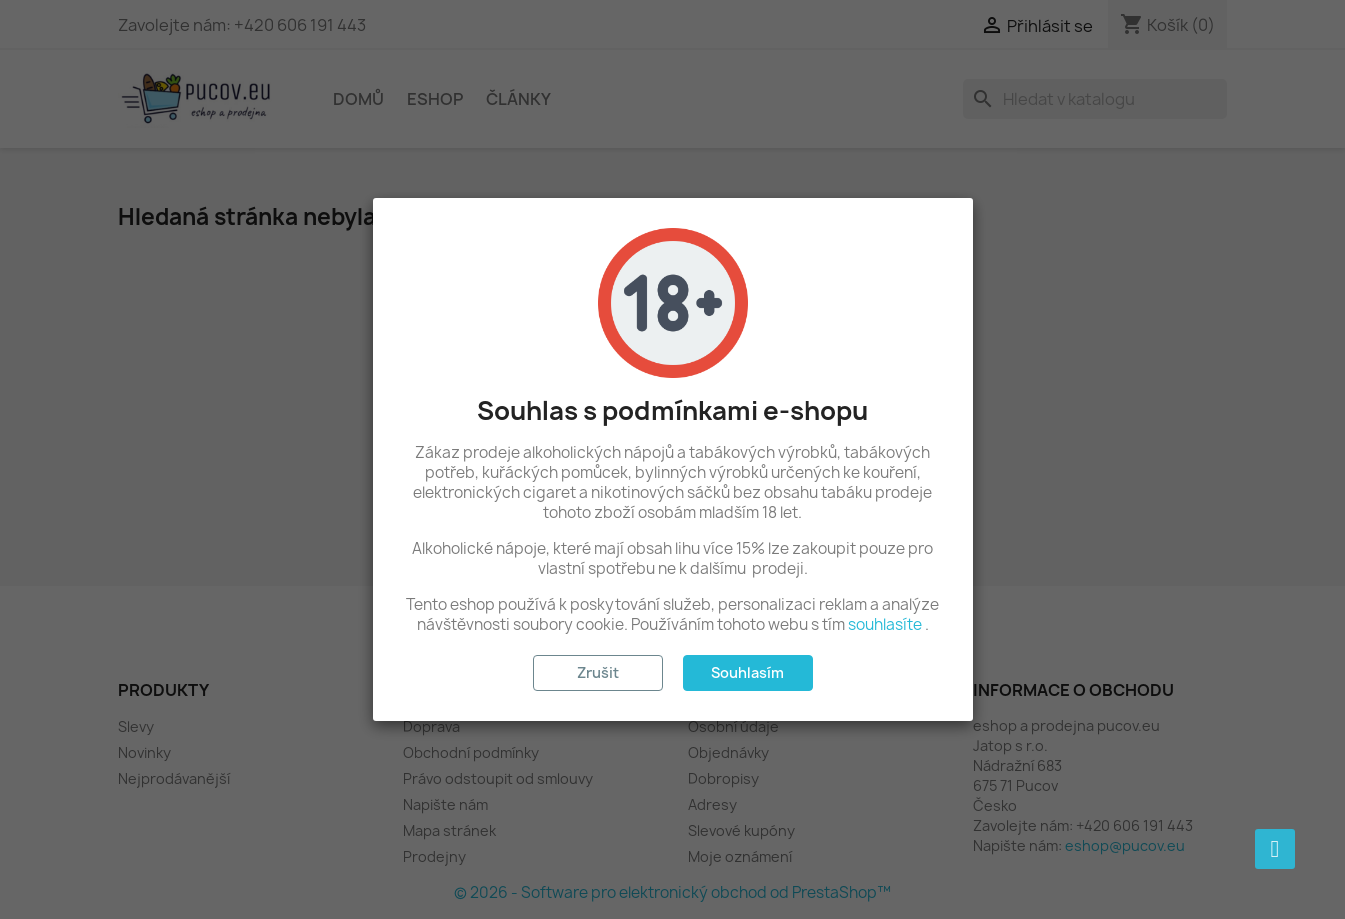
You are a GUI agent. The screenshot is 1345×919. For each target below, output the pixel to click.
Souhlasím (747, 672)
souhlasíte (885, 624)
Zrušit (598, 672)
